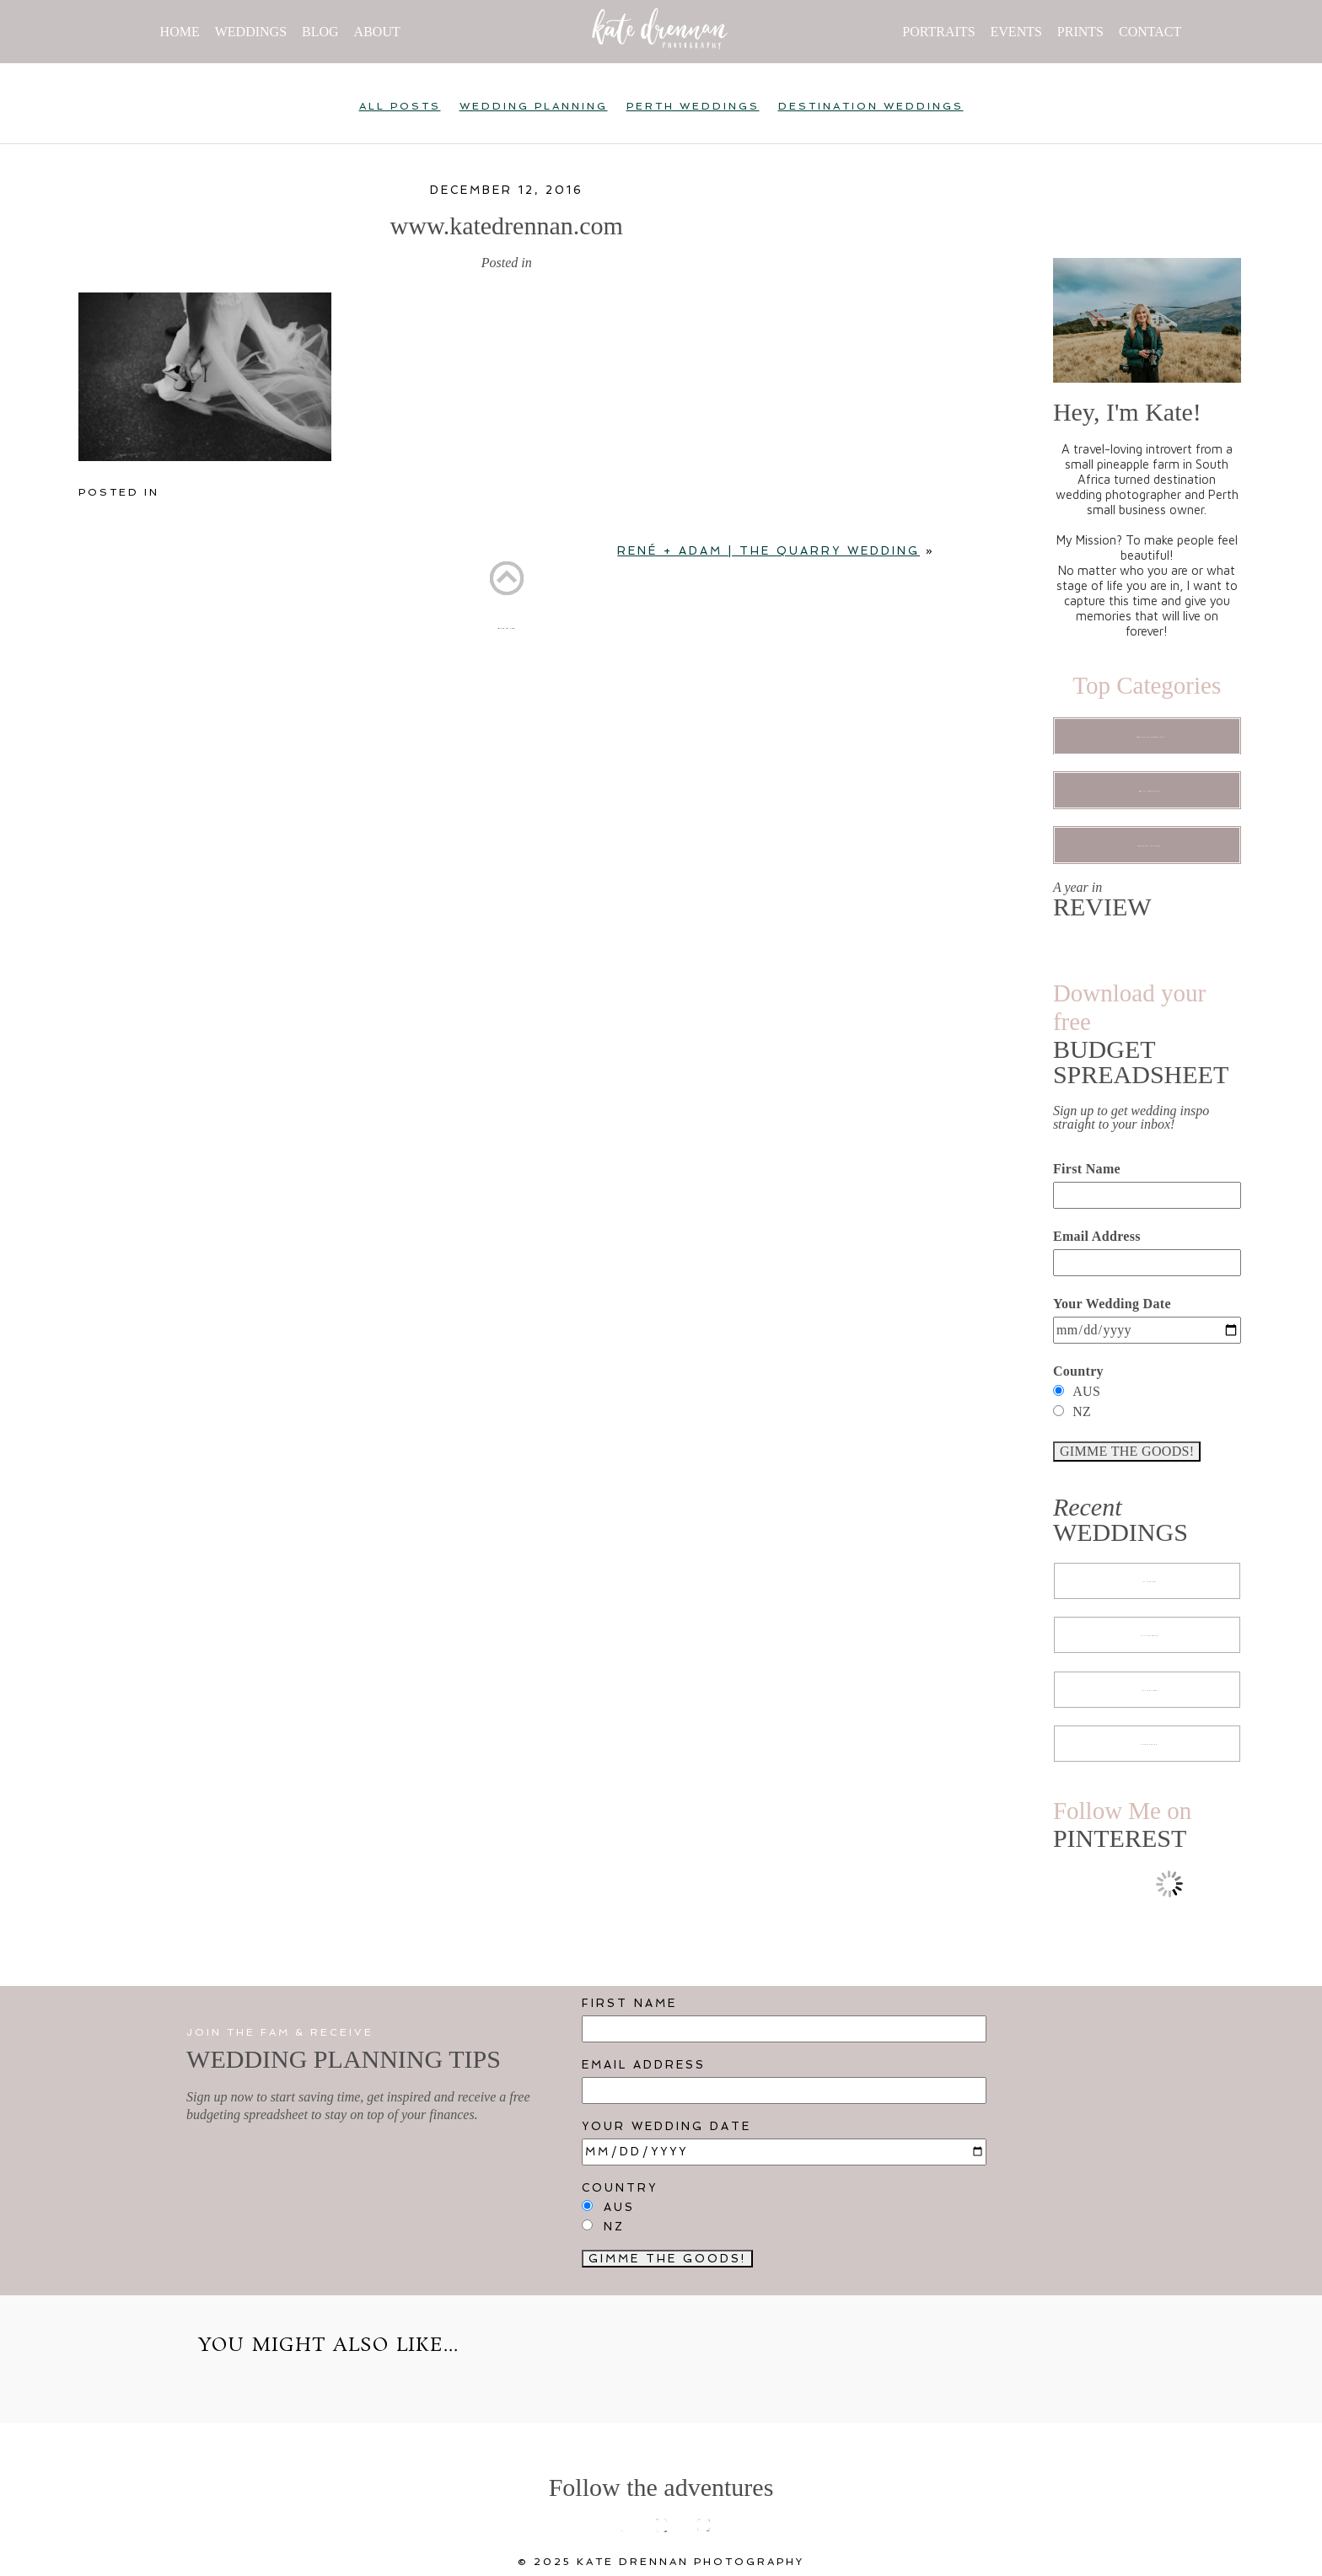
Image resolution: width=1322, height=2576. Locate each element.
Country (1078, 1371)
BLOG (320, 31)
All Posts (400, 106)
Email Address (1097, 1236)
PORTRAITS (938, 31)
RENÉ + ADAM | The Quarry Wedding (768, 551)
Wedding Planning (533, 106)
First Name (1086, 1169)
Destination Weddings (871, 106)
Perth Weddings (693, 106)
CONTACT (1150, 31)
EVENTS (1016, 31)
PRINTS (1080, 31)
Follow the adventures (661, 2487)
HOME (180, 31)
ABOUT (377, 31)
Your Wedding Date (1112, 1303)
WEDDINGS (251, 31)
